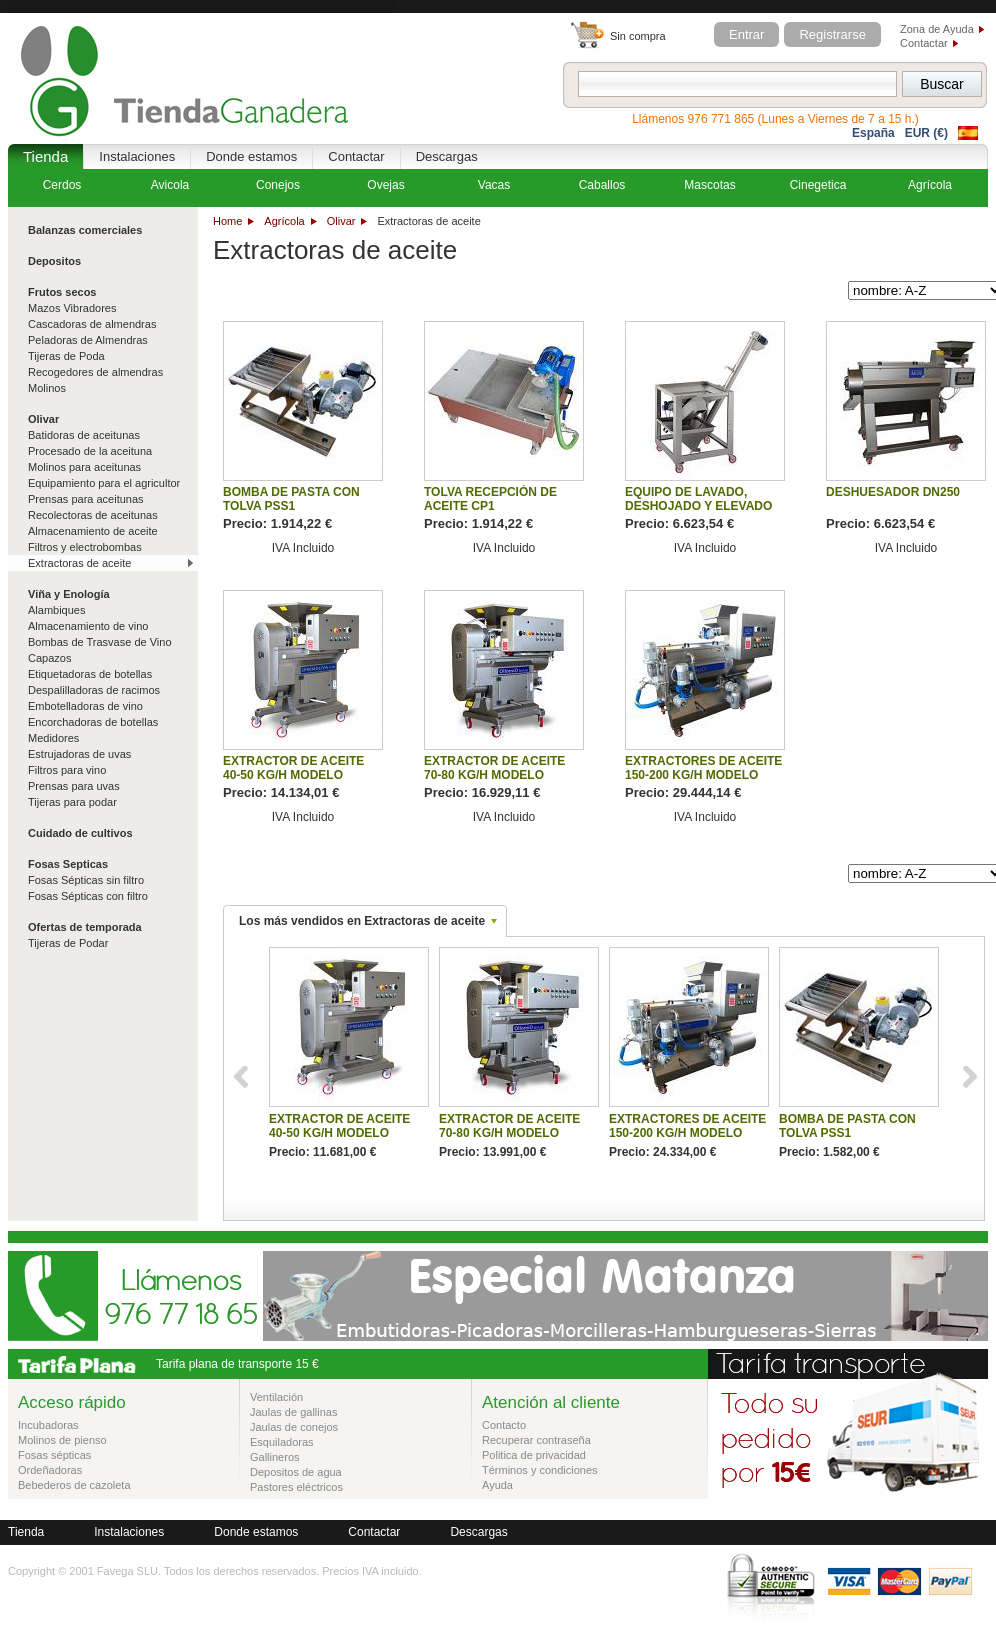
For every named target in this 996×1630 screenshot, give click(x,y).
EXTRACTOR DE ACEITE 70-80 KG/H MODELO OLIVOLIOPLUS (494, 775)
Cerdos (62, 185)
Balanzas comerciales (85, 230)
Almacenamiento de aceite (93, 531)
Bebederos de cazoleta (74, 1485)
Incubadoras (48, 1425)
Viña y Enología (69, 594)
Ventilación (276, 1397)
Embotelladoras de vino (85, 706)
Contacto (504, 1425)
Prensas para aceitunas (86, 499)
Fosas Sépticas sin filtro (86, 880)
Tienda (45, 156)
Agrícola (284, 221)
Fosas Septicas (68, 864)
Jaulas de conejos (294, 1427)
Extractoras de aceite (79, 563)
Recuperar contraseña (536, 1440)
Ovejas (385, 185)
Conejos (278, 185)
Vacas (494, 185)
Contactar (924, 43)
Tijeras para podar (72, 802)
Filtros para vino (67, 770)
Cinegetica (818, 185)
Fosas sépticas (54, 1455)
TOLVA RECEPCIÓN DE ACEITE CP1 (490, 499)
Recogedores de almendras (95, 372)
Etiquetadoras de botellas (90, 674)
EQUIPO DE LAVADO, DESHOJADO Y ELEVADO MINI (698, 506)
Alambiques (56, 610)
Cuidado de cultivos (80, 833)
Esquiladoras (282, 1442)
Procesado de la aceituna (90, 451)
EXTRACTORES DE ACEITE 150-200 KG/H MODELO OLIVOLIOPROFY (703, 775)
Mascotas (709, 185)
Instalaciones (137, 156)
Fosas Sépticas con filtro (88, 896)
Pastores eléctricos (296, 1487)
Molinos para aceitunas (84, 467)
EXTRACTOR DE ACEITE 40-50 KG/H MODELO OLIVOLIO (293, 775)
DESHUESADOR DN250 (893, 492)
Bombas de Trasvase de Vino (100, 642)
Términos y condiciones (540, 1470)
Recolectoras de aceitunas (93, 515)
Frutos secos (62, 292)
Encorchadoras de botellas (93, 722)
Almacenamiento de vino (88, 626)
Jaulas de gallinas (293, 1412)
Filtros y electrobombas (85, 547)
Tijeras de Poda (66, 356)
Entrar (746, 34)
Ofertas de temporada (85, 927)
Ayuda (497, 1485)
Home (227, 221)
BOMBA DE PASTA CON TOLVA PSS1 (291, 499)
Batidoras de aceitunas (84, 435)
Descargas (447, 156)
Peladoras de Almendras (88, 340)
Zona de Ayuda (937, 29)
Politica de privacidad (534, 1455)
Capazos (49, 658)
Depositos (54, 261)
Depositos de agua (296, 1472)
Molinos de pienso (62, 1440)
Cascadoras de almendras (92, 324)
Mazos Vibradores (72, 308)
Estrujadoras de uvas (79, 754)
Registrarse (832, 34)
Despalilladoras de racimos (94, 690)
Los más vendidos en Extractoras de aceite (362, 921)
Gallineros (275, 1457)
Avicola (170, 185)
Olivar (341, 221)
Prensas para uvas (74, 786)
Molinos (47, 388)
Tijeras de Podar (68, 943)
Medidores (53, 738)
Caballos (602, 185)
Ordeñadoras (50, 1470)
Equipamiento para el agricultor (104, 483)
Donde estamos (251, 156)
